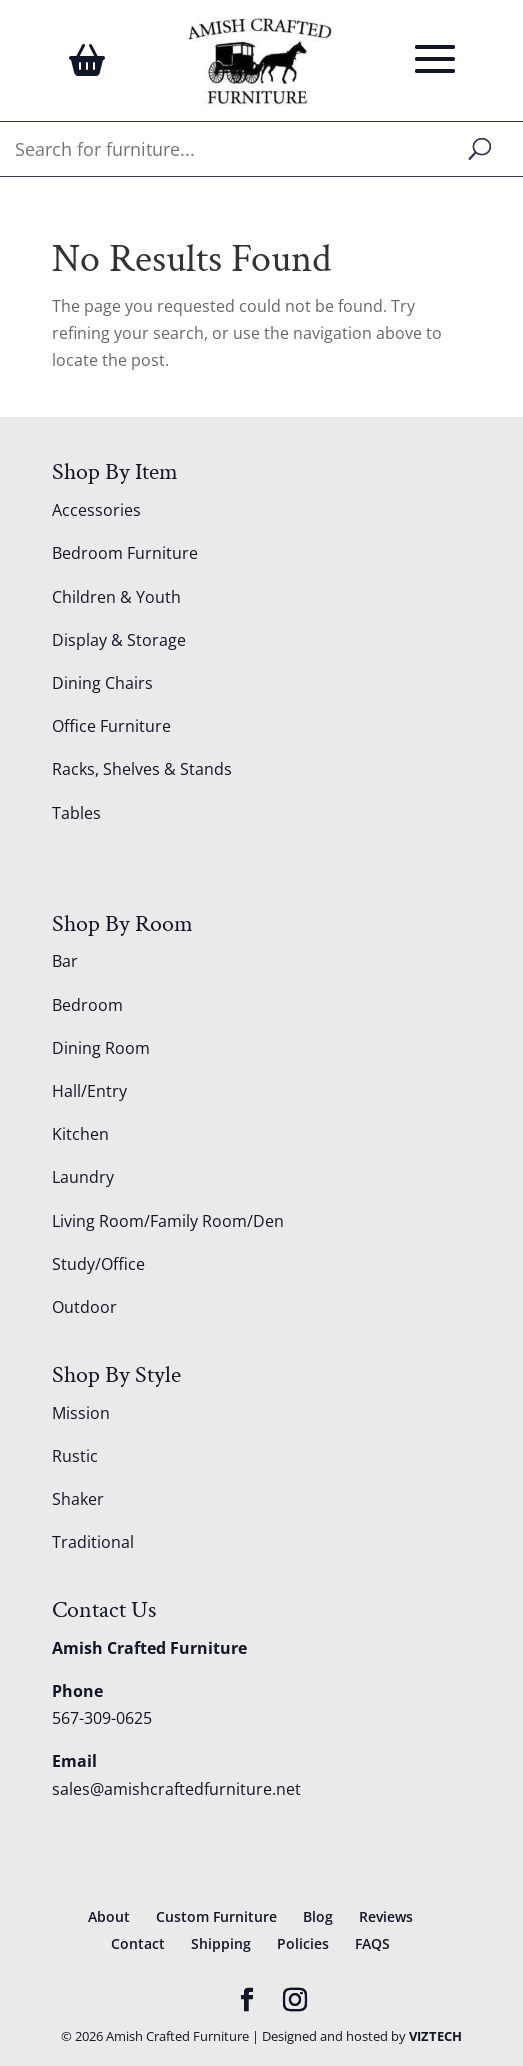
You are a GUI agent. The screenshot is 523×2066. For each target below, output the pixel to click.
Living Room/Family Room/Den (168, 1221)
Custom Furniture (216, 1916)
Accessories (96, 510)
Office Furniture (111, 726)
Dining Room (101, 1048)
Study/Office (98, 1264)
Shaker (78, 1499)
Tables (76, 813)
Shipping (221, 1943)
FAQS (372, 1943)
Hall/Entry (89, 1091)
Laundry (83, 1177)
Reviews (386, 1916)
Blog (318, 1916)
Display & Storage (119, 640)
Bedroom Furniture (125, 553)
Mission (81, 1413)
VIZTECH (435, 2036)
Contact (138, 1943)
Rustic (75, 1456)
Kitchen (80, 1134)
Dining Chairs (102, 683)
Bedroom (87, 1005)
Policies (303, 1943)
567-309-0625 (102, 1718)
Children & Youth (116, 597)
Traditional (93, 1542)
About (109, 1916)
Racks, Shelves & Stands (142, 769)
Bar (65, 961)
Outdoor (84, 1307)
